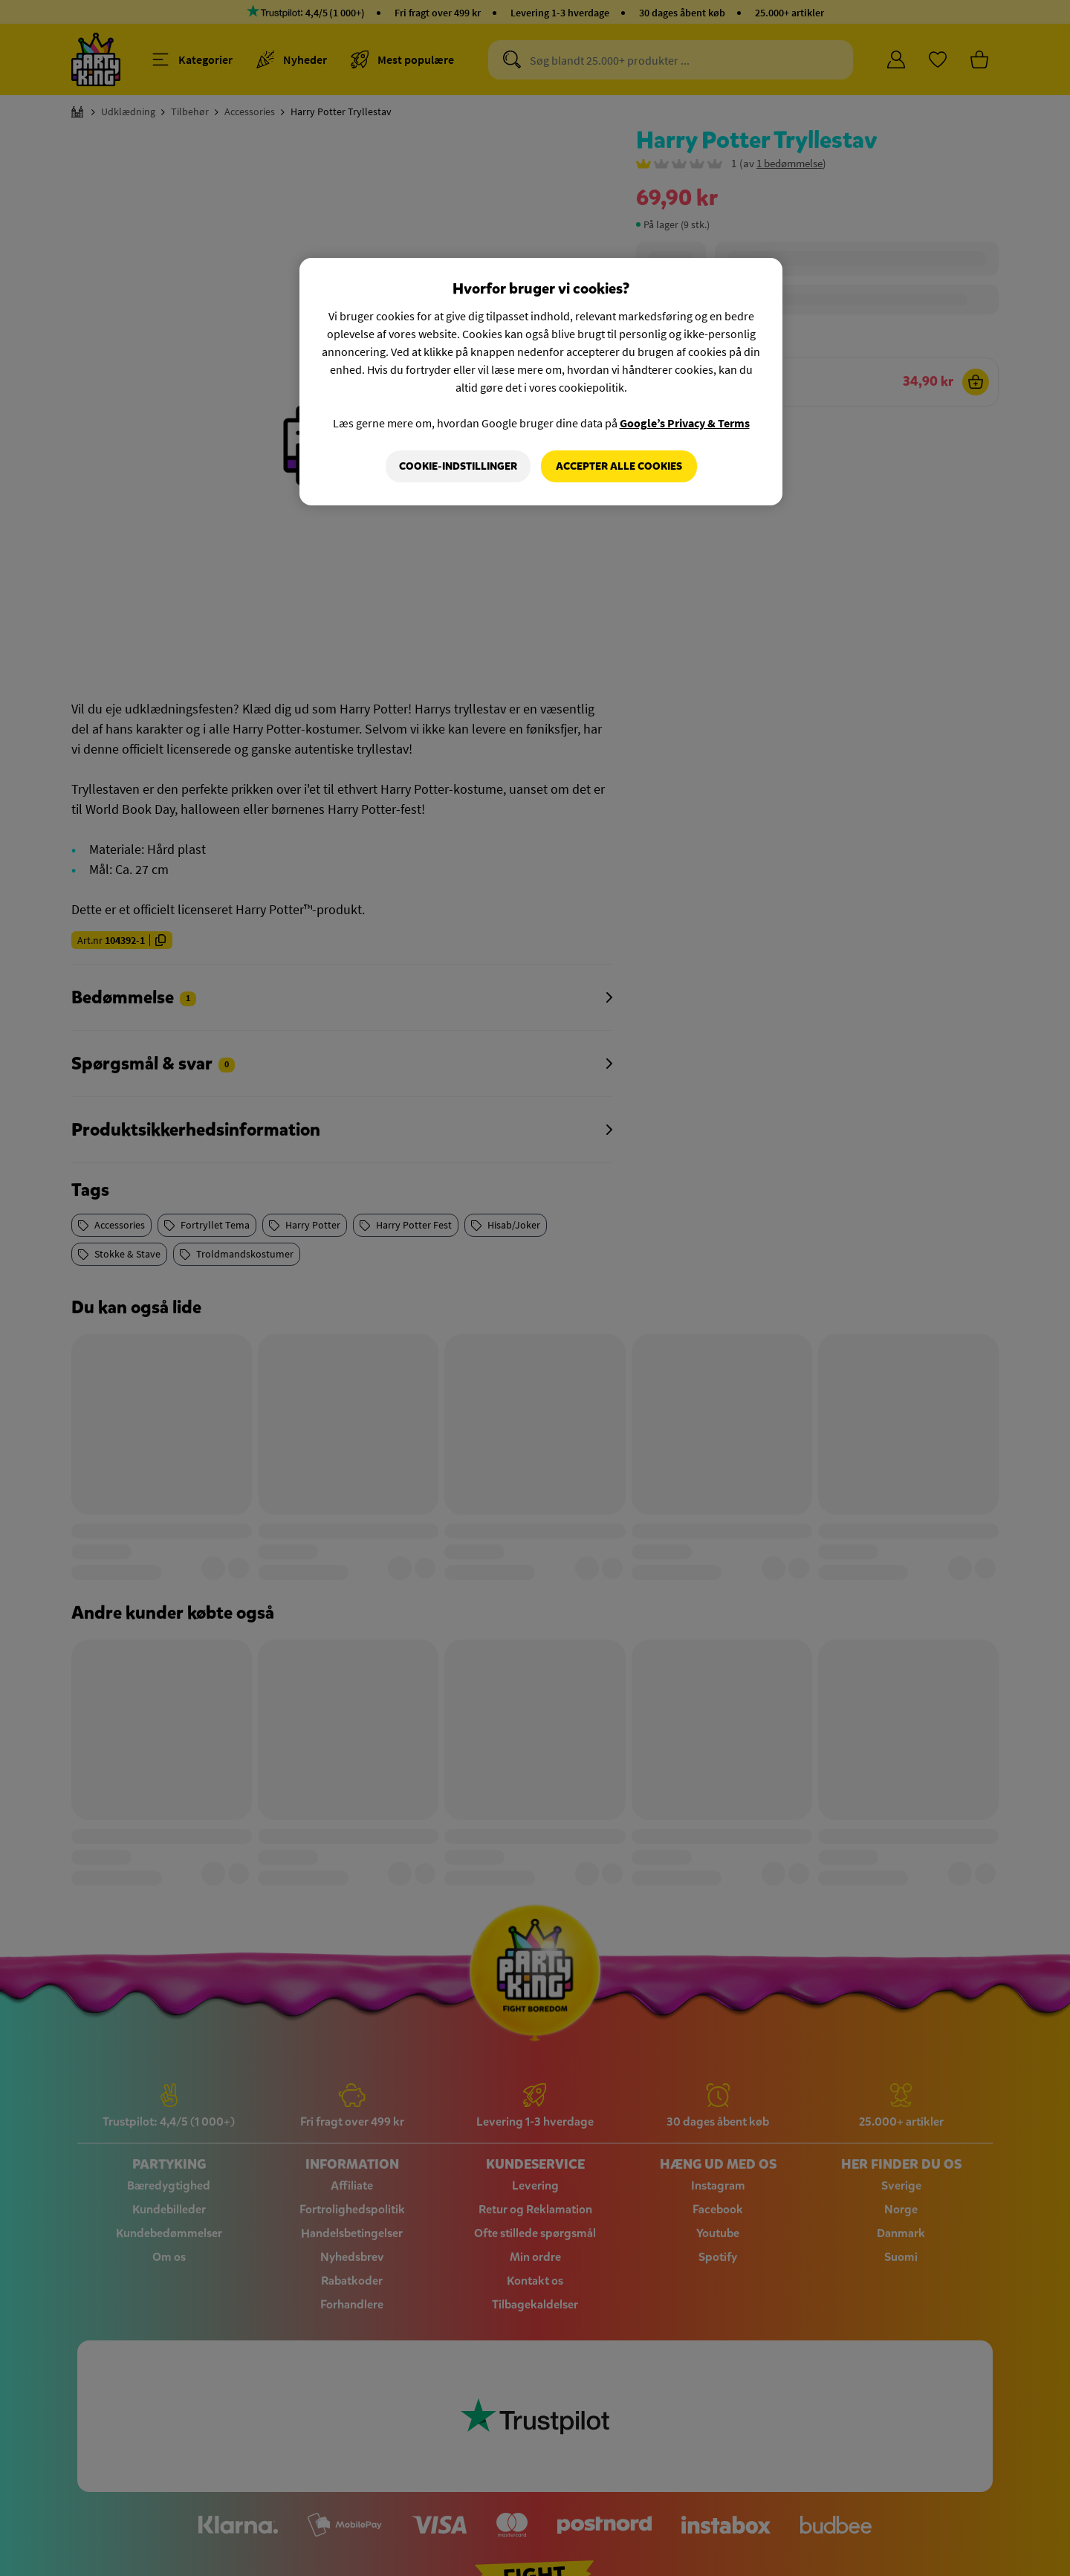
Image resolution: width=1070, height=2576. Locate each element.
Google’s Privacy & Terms (685, 422)
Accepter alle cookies (619, 466)
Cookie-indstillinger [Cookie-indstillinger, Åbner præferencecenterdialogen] (458, 466)
